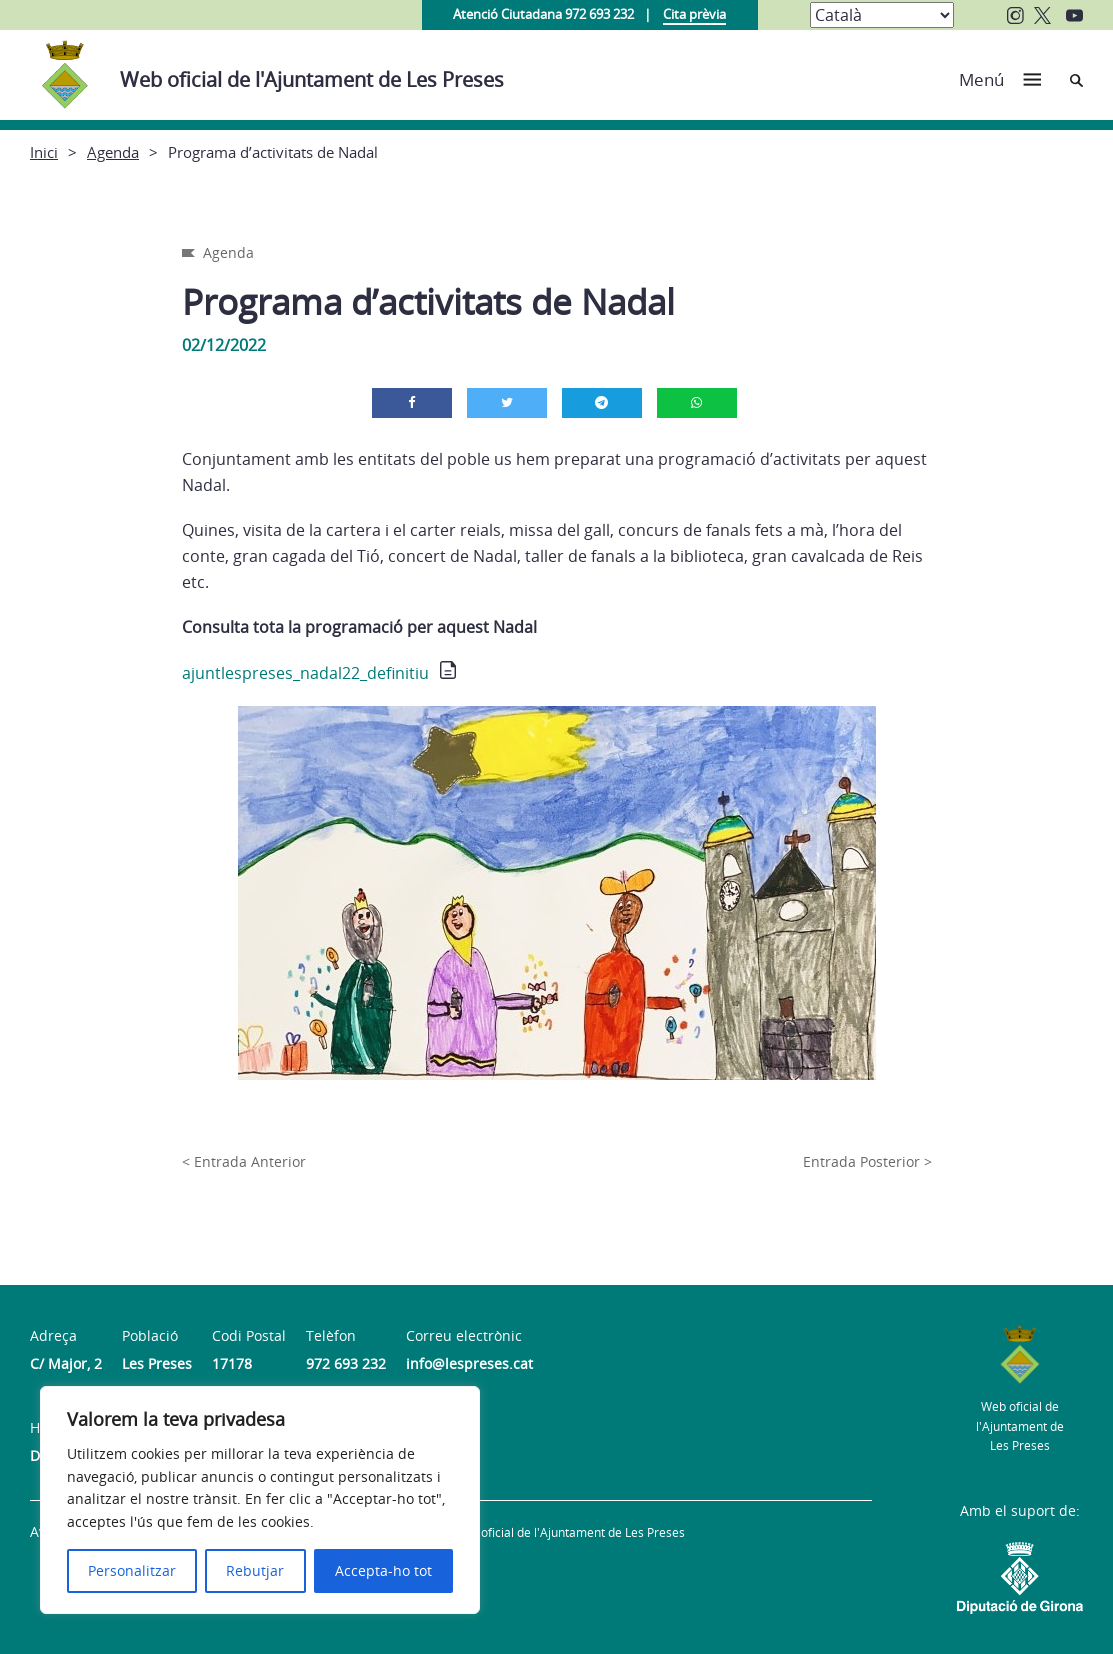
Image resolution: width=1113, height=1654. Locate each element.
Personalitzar (132, 1570)
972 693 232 (346, 1363)
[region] (260, 1500)
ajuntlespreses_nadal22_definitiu (305, 673)
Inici (44, 152)
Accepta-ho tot (383, 1570)
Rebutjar (255, 1570)
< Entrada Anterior (244, 1161)
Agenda (113, 152)
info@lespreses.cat (469, 1363)
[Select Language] (882, 15)
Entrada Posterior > (867, 1161)
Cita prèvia (694, 14)
